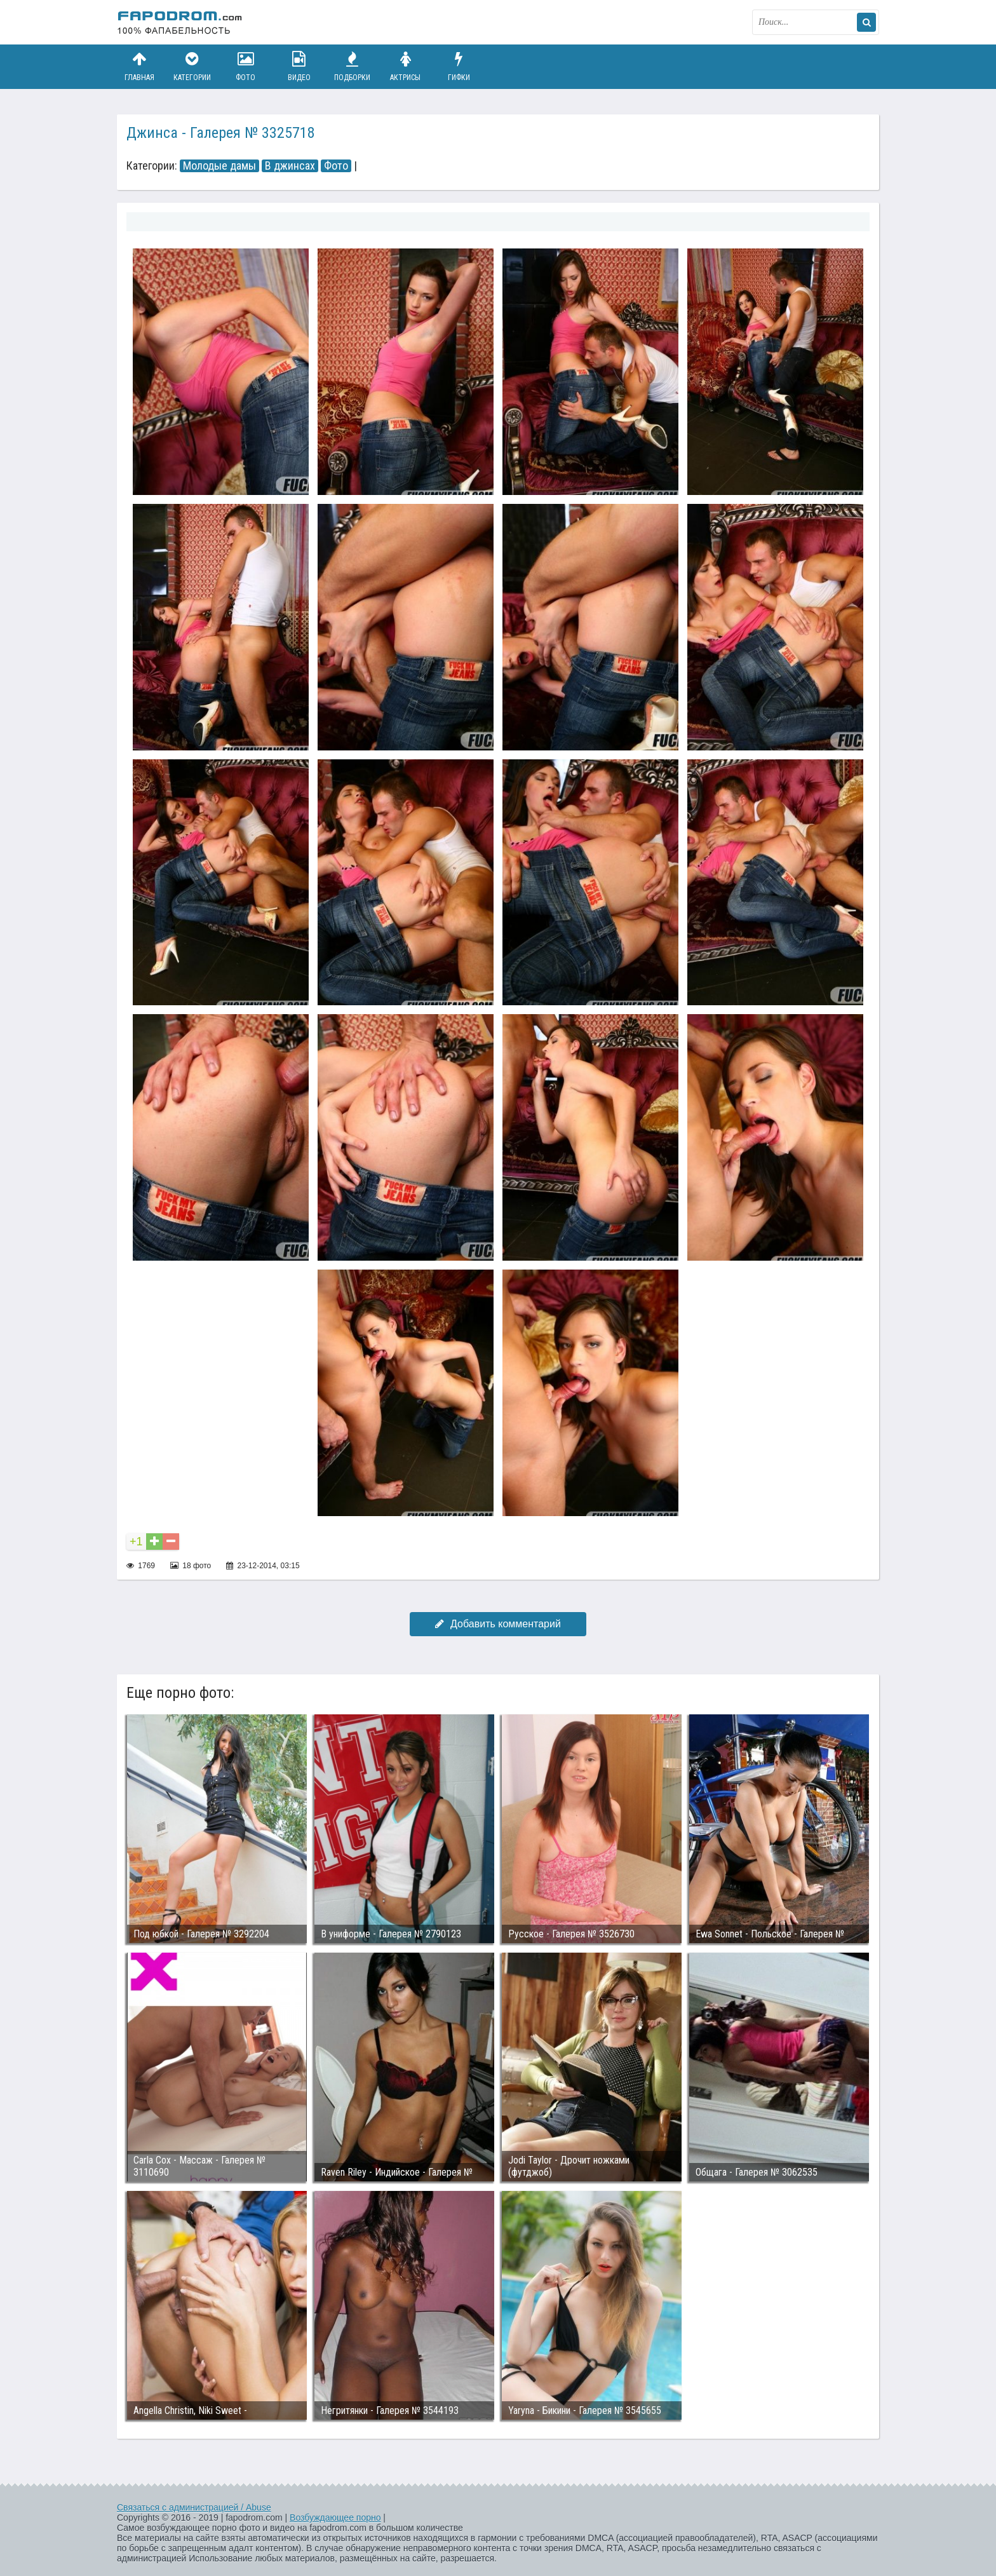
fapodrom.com (180, 22)
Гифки (458, 66)
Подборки (352, 66)
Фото (246, 66)
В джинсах (290, 165)
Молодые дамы (219, 165)
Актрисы (405, 66)
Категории (192, 66)
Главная (139, 66)
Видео (299, 66)
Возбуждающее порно (335, 2517)
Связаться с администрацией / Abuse (194, 2507)
